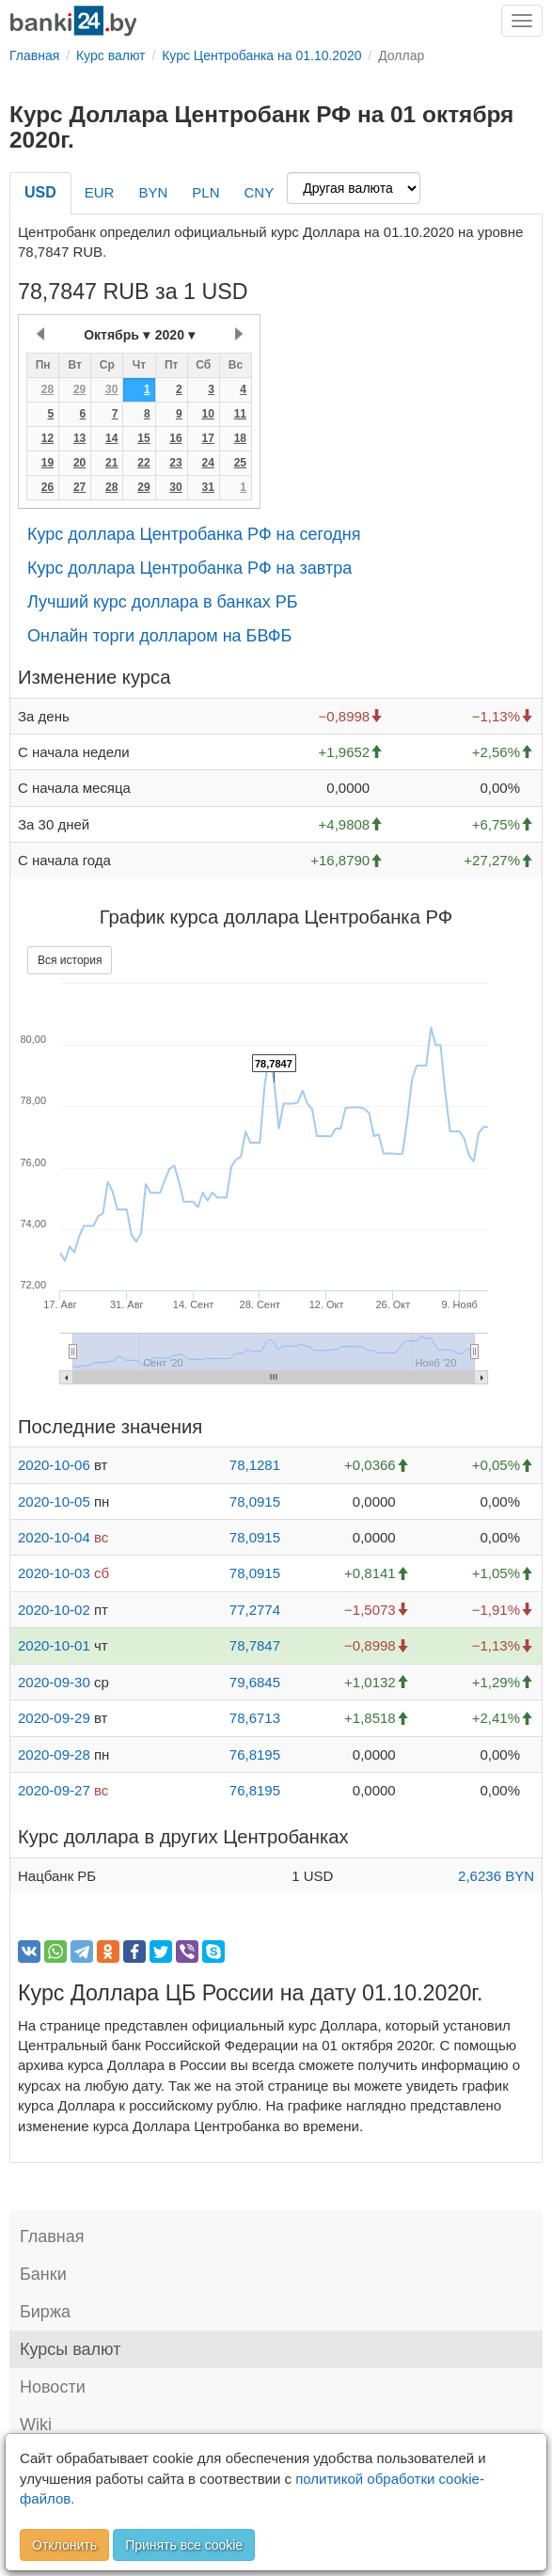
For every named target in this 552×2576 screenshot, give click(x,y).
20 (79, 462)
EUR (100, 192)
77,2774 (254, 1610)
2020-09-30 (54, 1682)
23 (175, 462)
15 (143, 438)
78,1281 (254, 1465)
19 (47, 462)
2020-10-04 (54, 1537)
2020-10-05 (54, 1501)
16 (175, 438)
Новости (53, 2387)
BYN (152, 192)
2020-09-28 (54, 1754)
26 (47, 487)
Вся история (70, 960)
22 (143, 462)
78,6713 (254, 1718)
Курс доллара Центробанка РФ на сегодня (194, 534)
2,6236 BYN (496, 1876)
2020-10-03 (54, 1573)
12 (47, 438)
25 (240, 462)
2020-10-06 (54, 1465)
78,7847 (254, 1645)
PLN (205, 192)
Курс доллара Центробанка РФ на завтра (189, 568)
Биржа (45, 2311)
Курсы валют (70, 2349)
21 (111, 462)
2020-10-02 (54, 1610)
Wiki (36, 2424)
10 (207, 413)
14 (111, 438)
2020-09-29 (54, 1718)
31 (207, 487)
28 (47, 389)
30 (111, 389)
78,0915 (254, 1501)
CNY (259, 192)
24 (207, 462)
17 (207, 438)
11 (240, 413)
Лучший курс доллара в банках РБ (162, 602)
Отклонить (64, 2544)
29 (79, 389)
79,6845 (254, 1682)
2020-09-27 (54, 1790)
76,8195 (254, 1754)
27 (79, 487)
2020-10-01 (54, 1645)
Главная (52, 2236)
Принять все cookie (184, 2544)
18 (240, 438)
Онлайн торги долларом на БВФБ (159, 635)
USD (40, 192)
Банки (43, 2274)
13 (79, 438)
